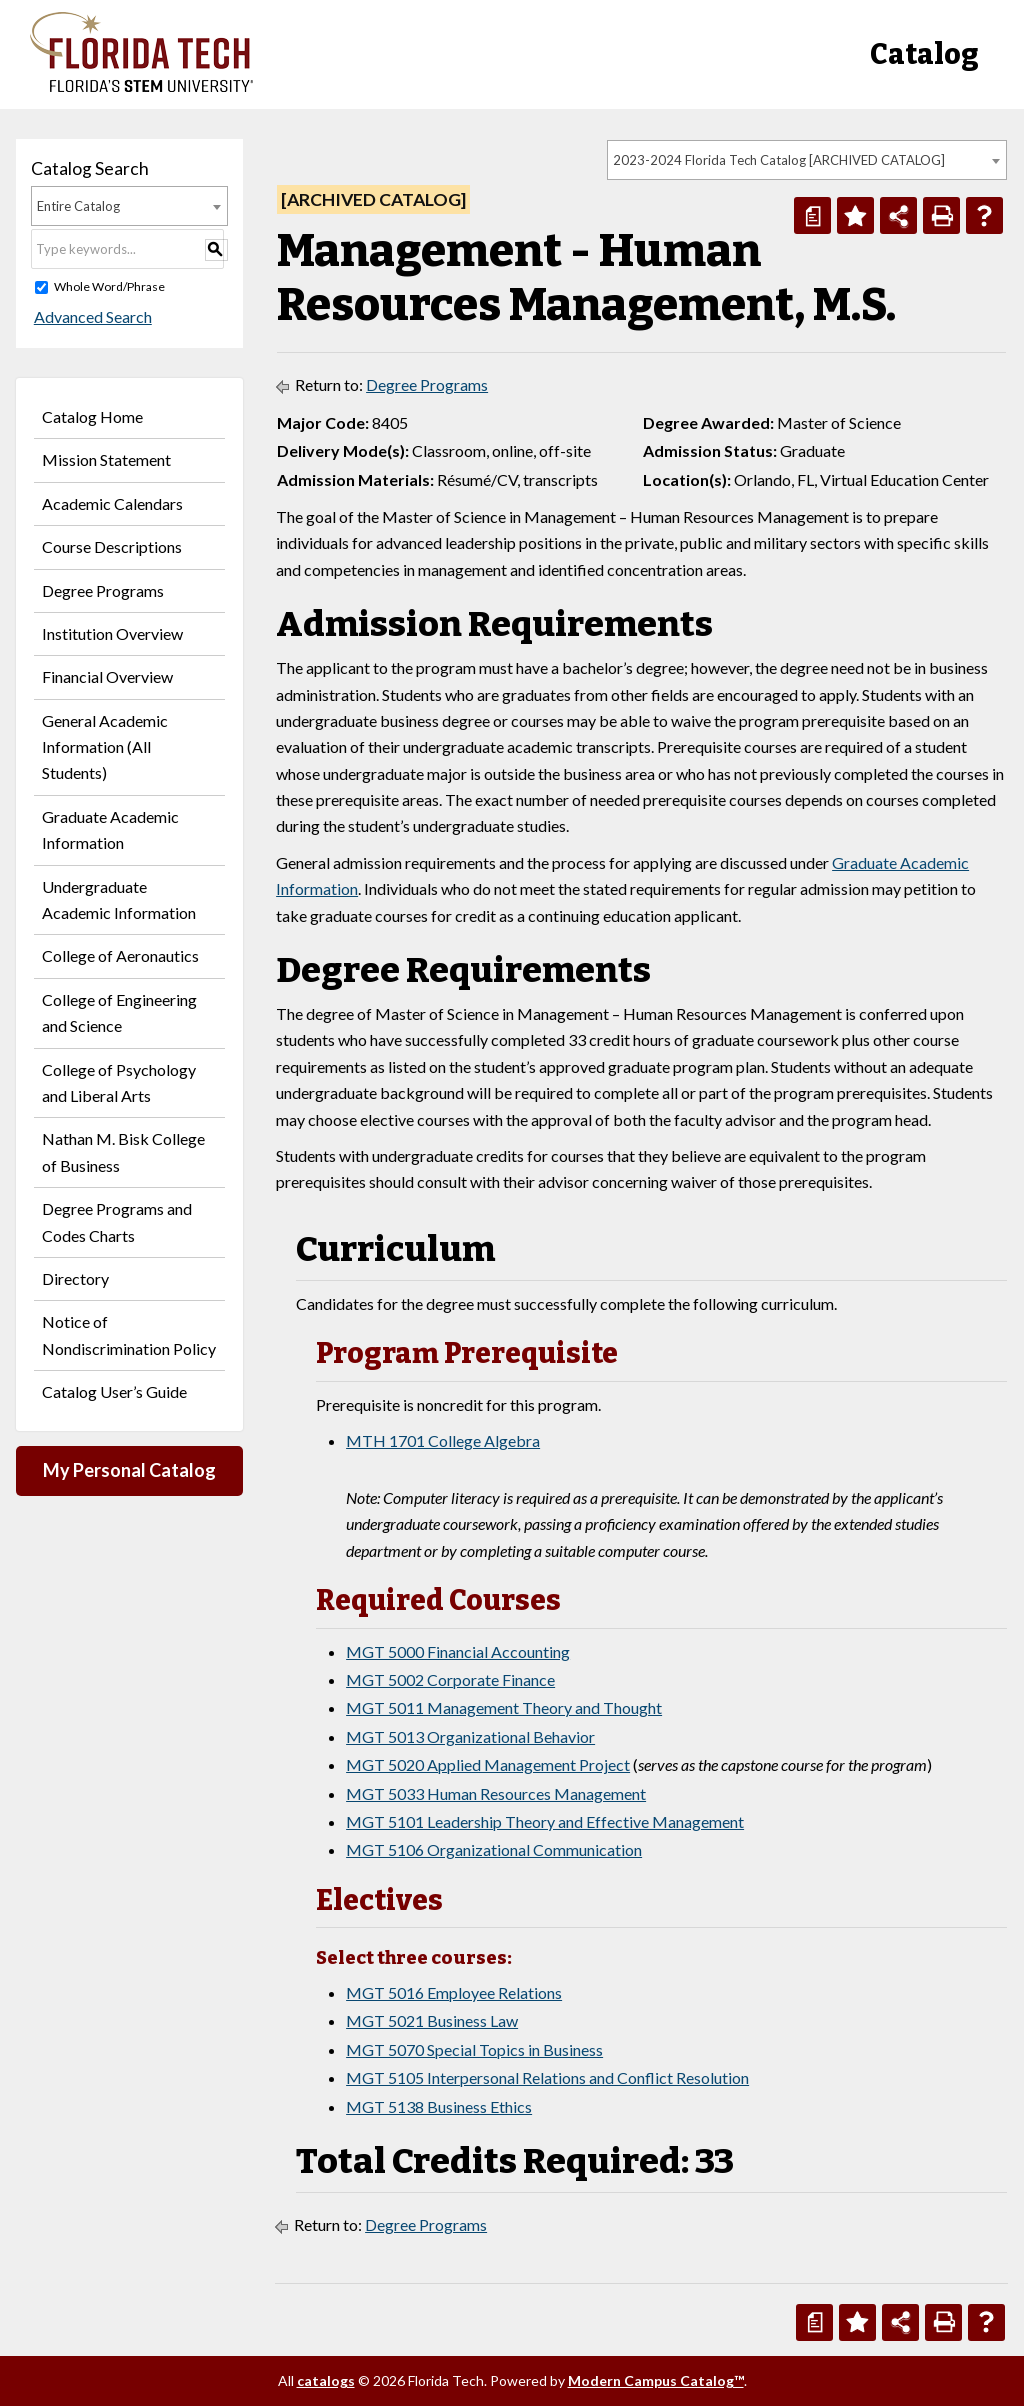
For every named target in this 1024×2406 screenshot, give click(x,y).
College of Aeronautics (120, 955)
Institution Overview (112, 633)
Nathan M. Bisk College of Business (123, 1151)
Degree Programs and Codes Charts (117, 1221)
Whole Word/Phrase (109, 286)
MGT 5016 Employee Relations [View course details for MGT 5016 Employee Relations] (454, 1992)
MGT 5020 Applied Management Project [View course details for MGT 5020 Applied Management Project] (488, 1764)
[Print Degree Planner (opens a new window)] (812, 215)
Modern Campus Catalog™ (656, 2380)
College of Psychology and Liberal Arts (119, 1082)
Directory (75, 1278)
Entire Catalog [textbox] (78, 206)
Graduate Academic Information (110, 829)
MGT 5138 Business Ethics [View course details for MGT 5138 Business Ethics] (439, 2106)
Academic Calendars (112, 503)
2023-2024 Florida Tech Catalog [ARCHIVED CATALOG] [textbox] (779, 160)
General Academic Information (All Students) (105, 747)
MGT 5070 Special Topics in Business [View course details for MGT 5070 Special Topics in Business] (474, 2049)
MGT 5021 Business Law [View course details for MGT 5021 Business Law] (432, 2020)
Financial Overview (107, 676)
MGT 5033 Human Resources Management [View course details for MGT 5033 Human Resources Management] (496, 1793)
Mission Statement (106, 459)
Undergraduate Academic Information (119, 899)
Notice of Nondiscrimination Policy (129, 1334)
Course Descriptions (112, 546)
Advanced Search (90, 316)
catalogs (326, 2380)
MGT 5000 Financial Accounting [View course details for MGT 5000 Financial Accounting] (458, 1651)
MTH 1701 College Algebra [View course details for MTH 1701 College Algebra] (443, 1440)
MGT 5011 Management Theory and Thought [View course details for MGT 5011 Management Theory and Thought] (504, 1707)
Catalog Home (92, 416)
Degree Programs (103, 590)
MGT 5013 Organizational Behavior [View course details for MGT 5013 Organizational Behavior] (470, 1736)
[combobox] (807, 160)
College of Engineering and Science (119, 1012)
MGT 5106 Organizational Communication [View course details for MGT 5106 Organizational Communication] (494, 1849)
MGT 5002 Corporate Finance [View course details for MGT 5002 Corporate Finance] (450, 1679)
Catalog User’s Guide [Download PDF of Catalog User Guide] (114, 1391)
